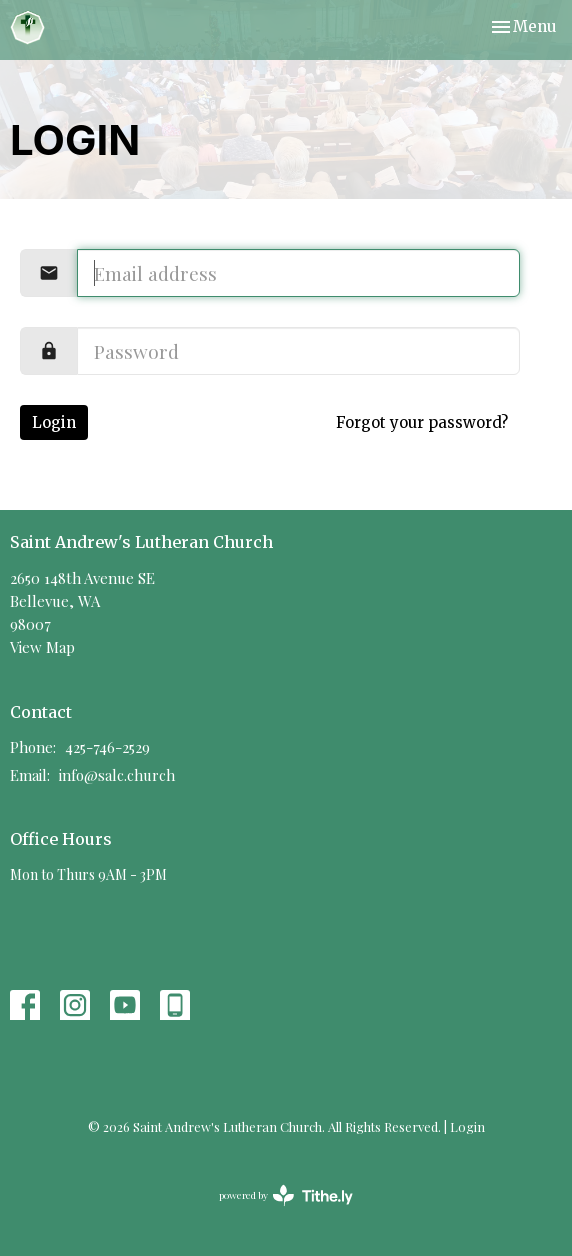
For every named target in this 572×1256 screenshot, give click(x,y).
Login (54, 422)
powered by (286, 1195)
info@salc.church (117, 775)
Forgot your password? (422, 422)
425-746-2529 (107, 747)
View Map (42, 647)
